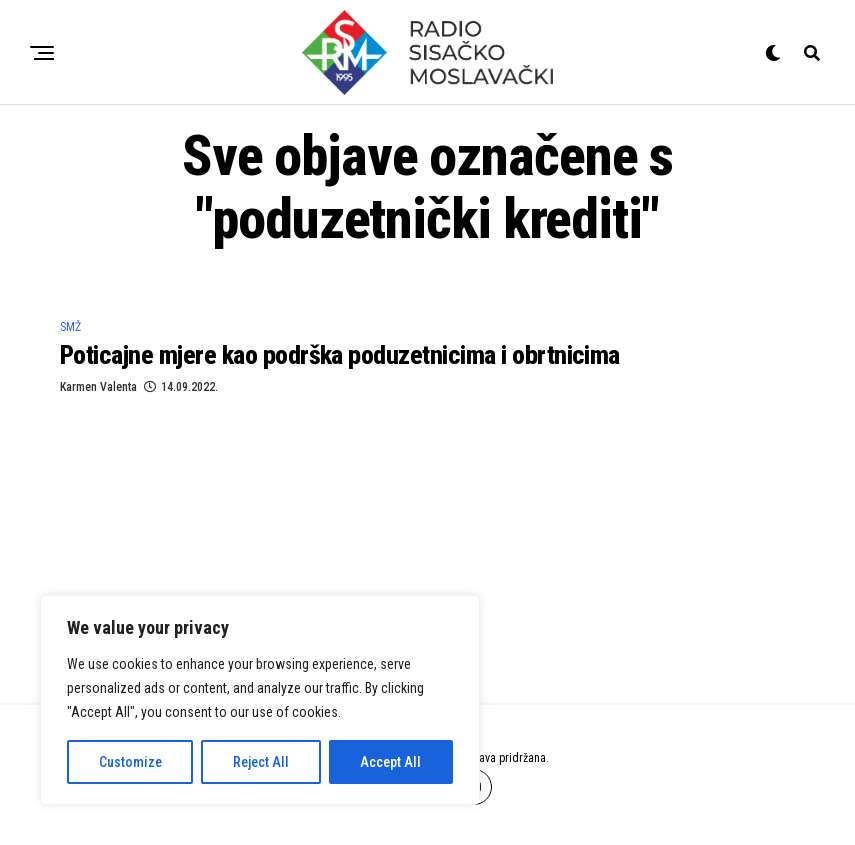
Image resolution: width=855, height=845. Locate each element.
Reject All (261, 762)
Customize (130, 762)
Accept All (390, 762)
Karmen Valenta (98, 387)
